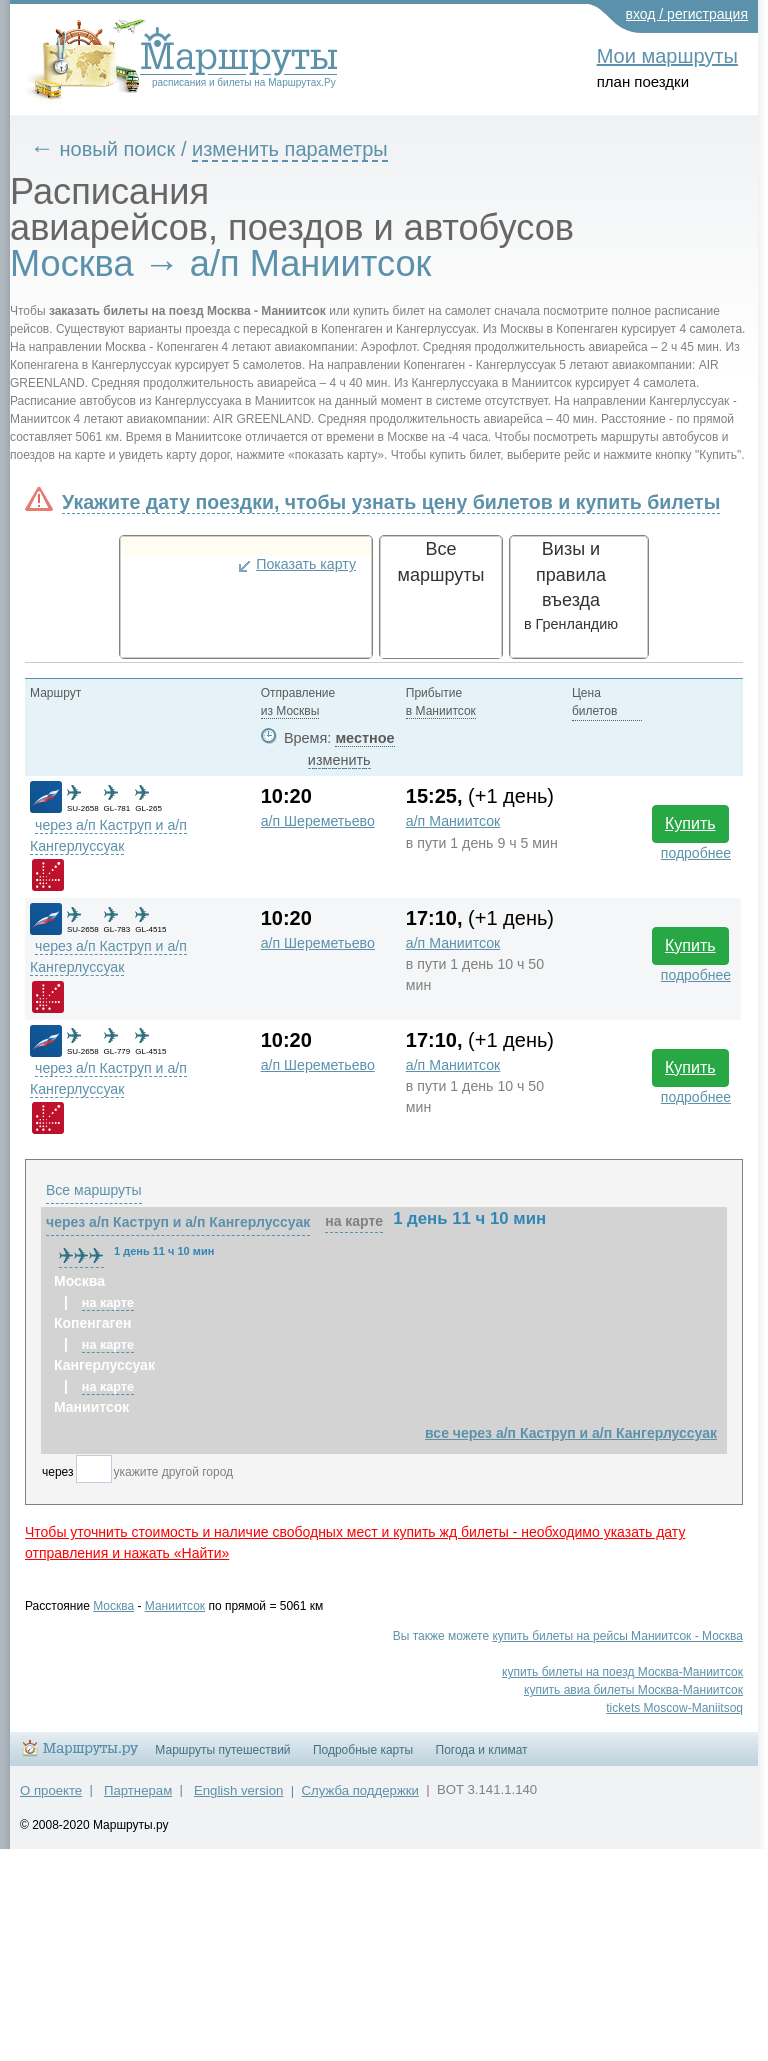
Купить (690, 823)
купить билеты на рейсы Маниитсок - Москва (617, 1636)
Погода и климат (482, 1750)
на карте (354, 1221)
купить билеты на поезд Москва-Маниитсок (622, 1672)
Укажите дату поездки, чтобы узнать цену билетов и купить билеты (391, 502)
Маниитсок (175, 1606)
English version (238, 1790)
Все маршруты (94, 1190)
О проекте (51, 1790)
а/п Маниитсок (453, 821)
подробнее (696, 853)
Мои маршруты (667, 56)
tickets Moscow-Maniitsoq (674, 1708)
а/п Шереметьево (318, 821)
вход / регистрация (687, 14)
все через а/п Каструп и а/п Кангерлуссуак (571, 1433)
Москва (113, 1606)
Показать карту (306, 564)
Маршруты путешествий (222, 1750)
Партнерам (138, 1790)
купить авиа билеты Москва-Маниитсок (633, 1690)
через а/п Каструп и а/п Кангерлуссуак (178, 1222)
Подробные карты (363, 1750)
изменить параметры (290, 149)
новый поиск (118, 149)
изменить (339, 760)
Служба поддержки (360, 1790)
